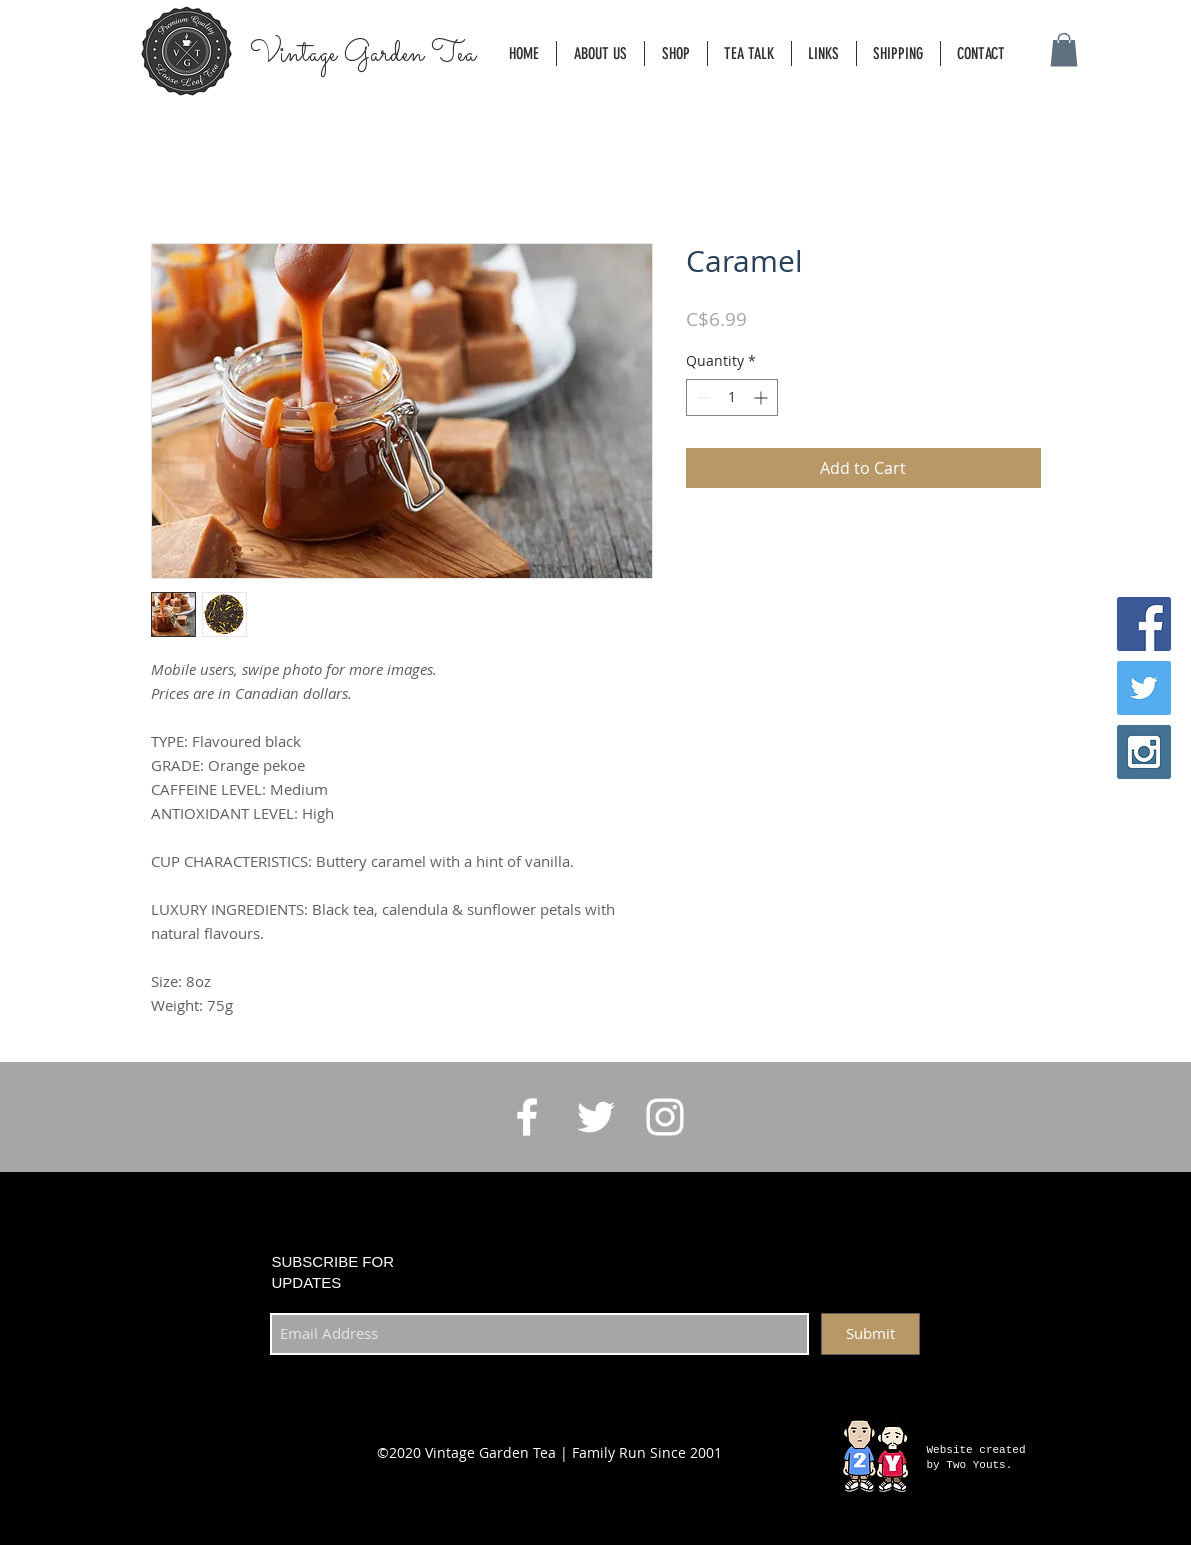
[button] (1064, 49)
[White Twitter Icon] (596, 1117)
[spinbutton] (732, 397)
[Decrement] (701, 397)
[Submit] (870, 1334)
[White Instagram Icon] (665, 1117)
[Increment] (762, 397)
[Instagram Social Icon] (1144, 752)
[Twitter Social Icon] (1144, 688)
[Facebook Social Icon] (1144, 624)
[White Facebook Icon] (527, 1117)
